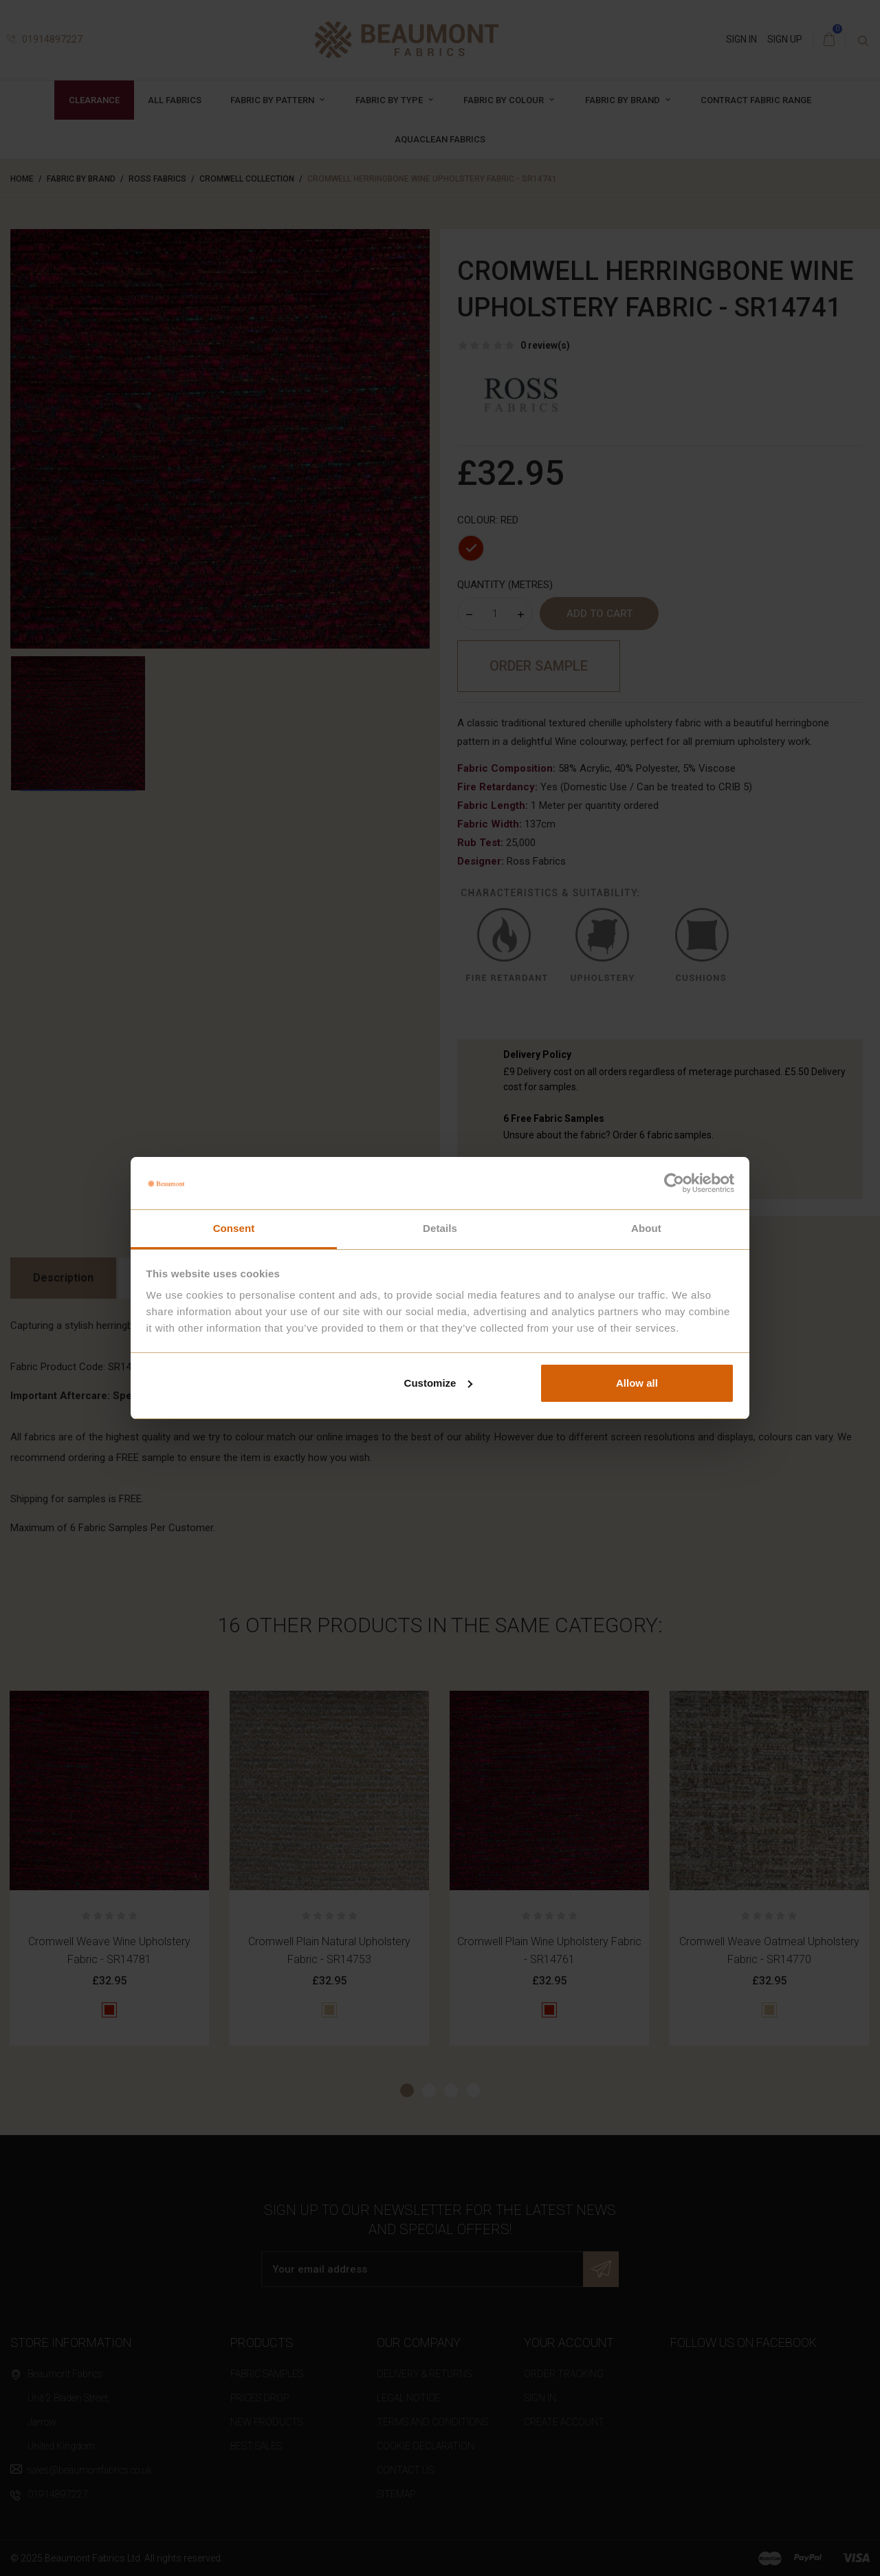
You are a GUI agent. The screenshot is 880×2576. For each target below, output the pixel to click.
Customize (438, 1383)
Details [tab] (440, 1228)
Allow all (637, 1383)
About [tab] (646, 1228)
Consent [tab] (234, 1228)
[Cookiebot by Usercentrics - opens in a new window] (674, 1183)
